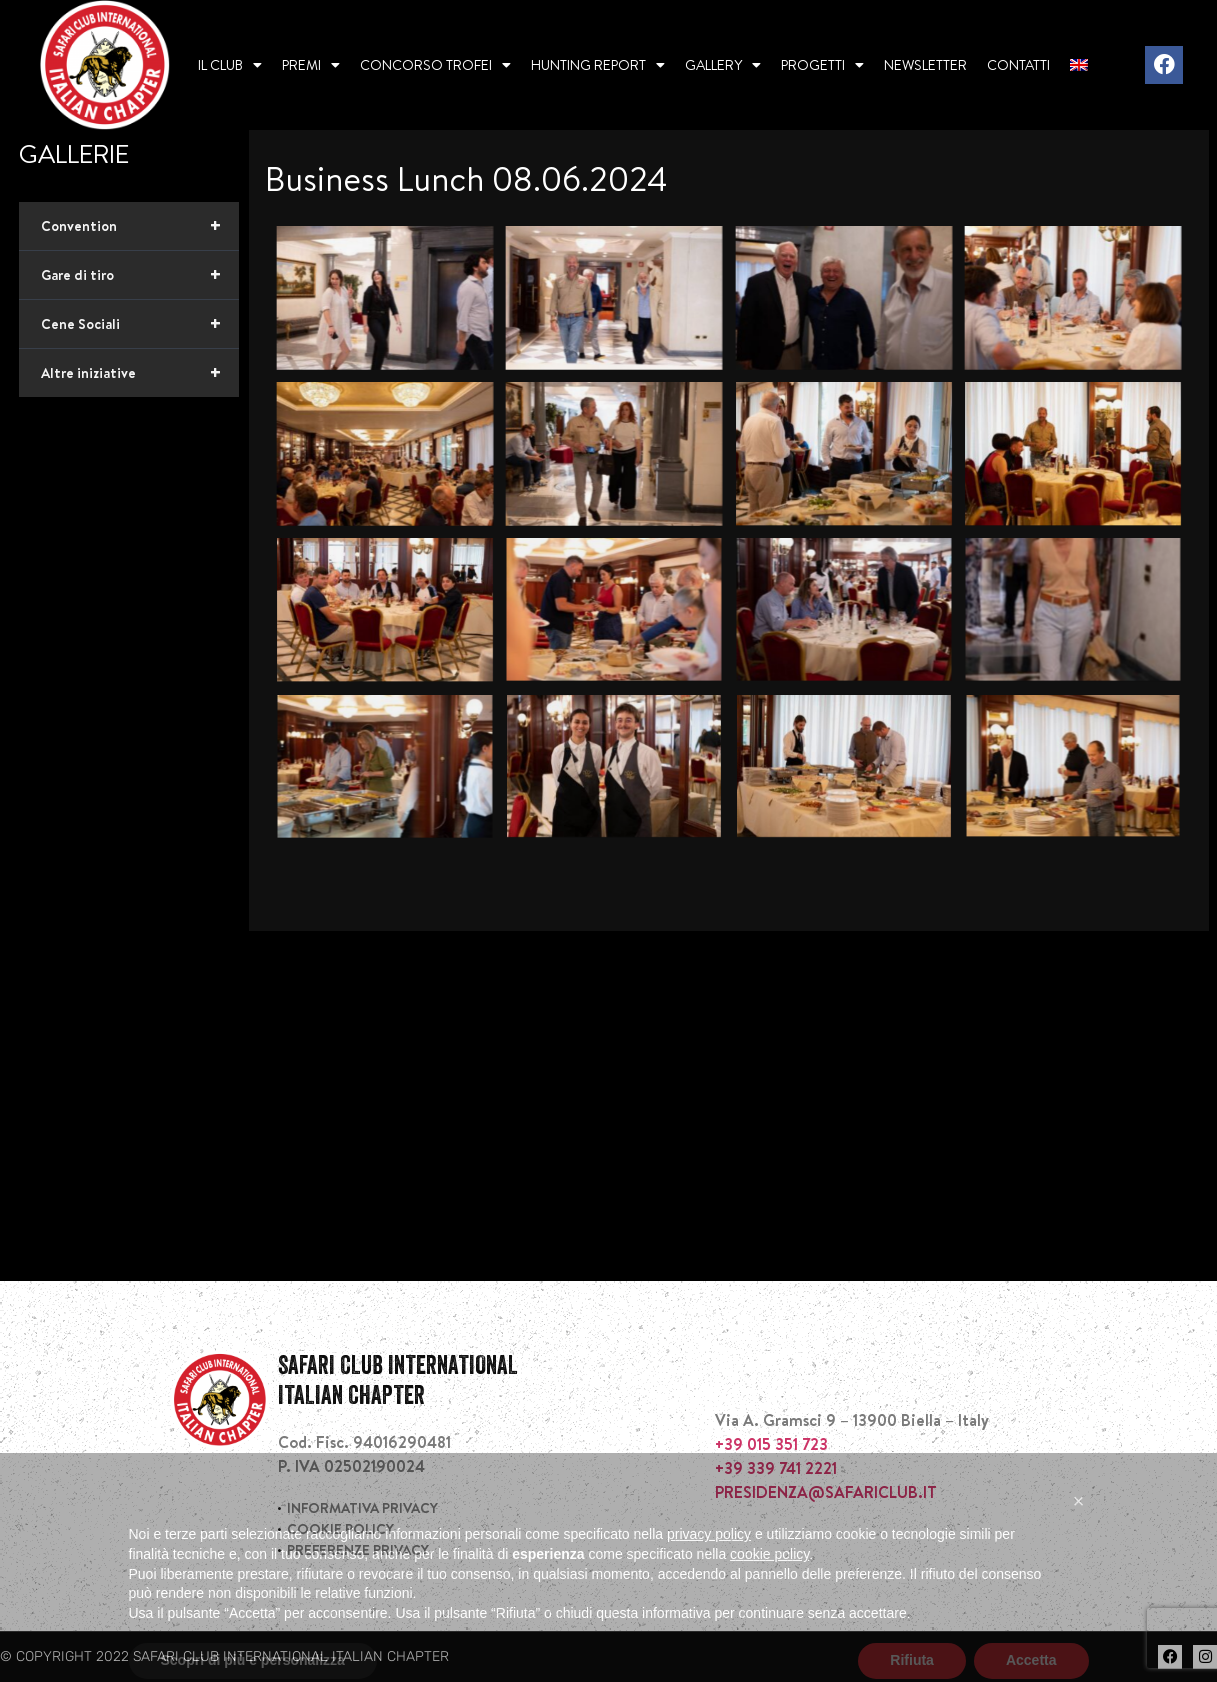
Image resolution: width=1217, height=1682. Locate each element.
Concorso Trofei (435, 65)
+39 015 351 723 (771, 1444)
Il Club (230, 65)
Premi (311, 65)
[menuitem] (1079, 65)
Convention (140, 226)
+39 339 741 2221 (776, 1468)
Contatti (1018, 65)
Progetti (822, 65)
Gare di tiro (140, 275)
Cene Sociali (140, 324)
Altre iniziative (140, 373)
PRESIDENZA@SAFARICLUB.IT (826, 1492)
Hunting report (598, 65)
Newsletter (925, 65)
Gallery (723, 65)
